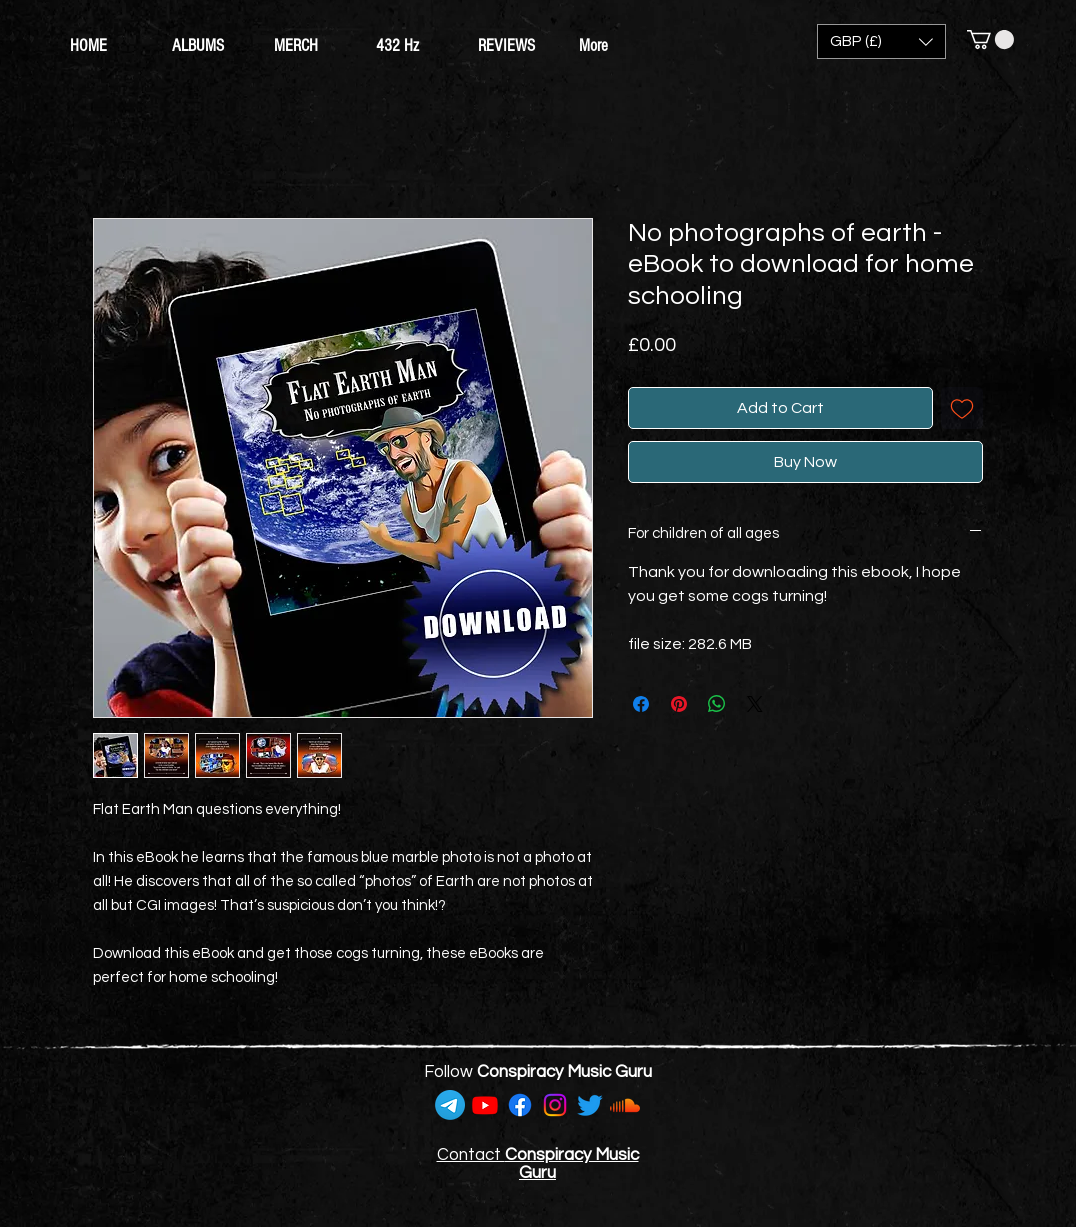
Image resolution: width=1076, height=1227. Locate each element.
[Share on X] (755, 704)
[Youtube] (485, 1105)
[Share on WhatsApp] (717, 704)
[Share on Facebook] (641, 704)
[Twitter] (590, 1105)
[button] (881, 41)
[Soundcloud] (625, 1105)
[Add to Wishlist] (962, 408)
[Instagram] (555, 1105)
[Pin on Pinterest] (679, 704)
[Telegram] (450, 1105)
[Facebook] (520, 1105)
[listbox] (881, 41)
